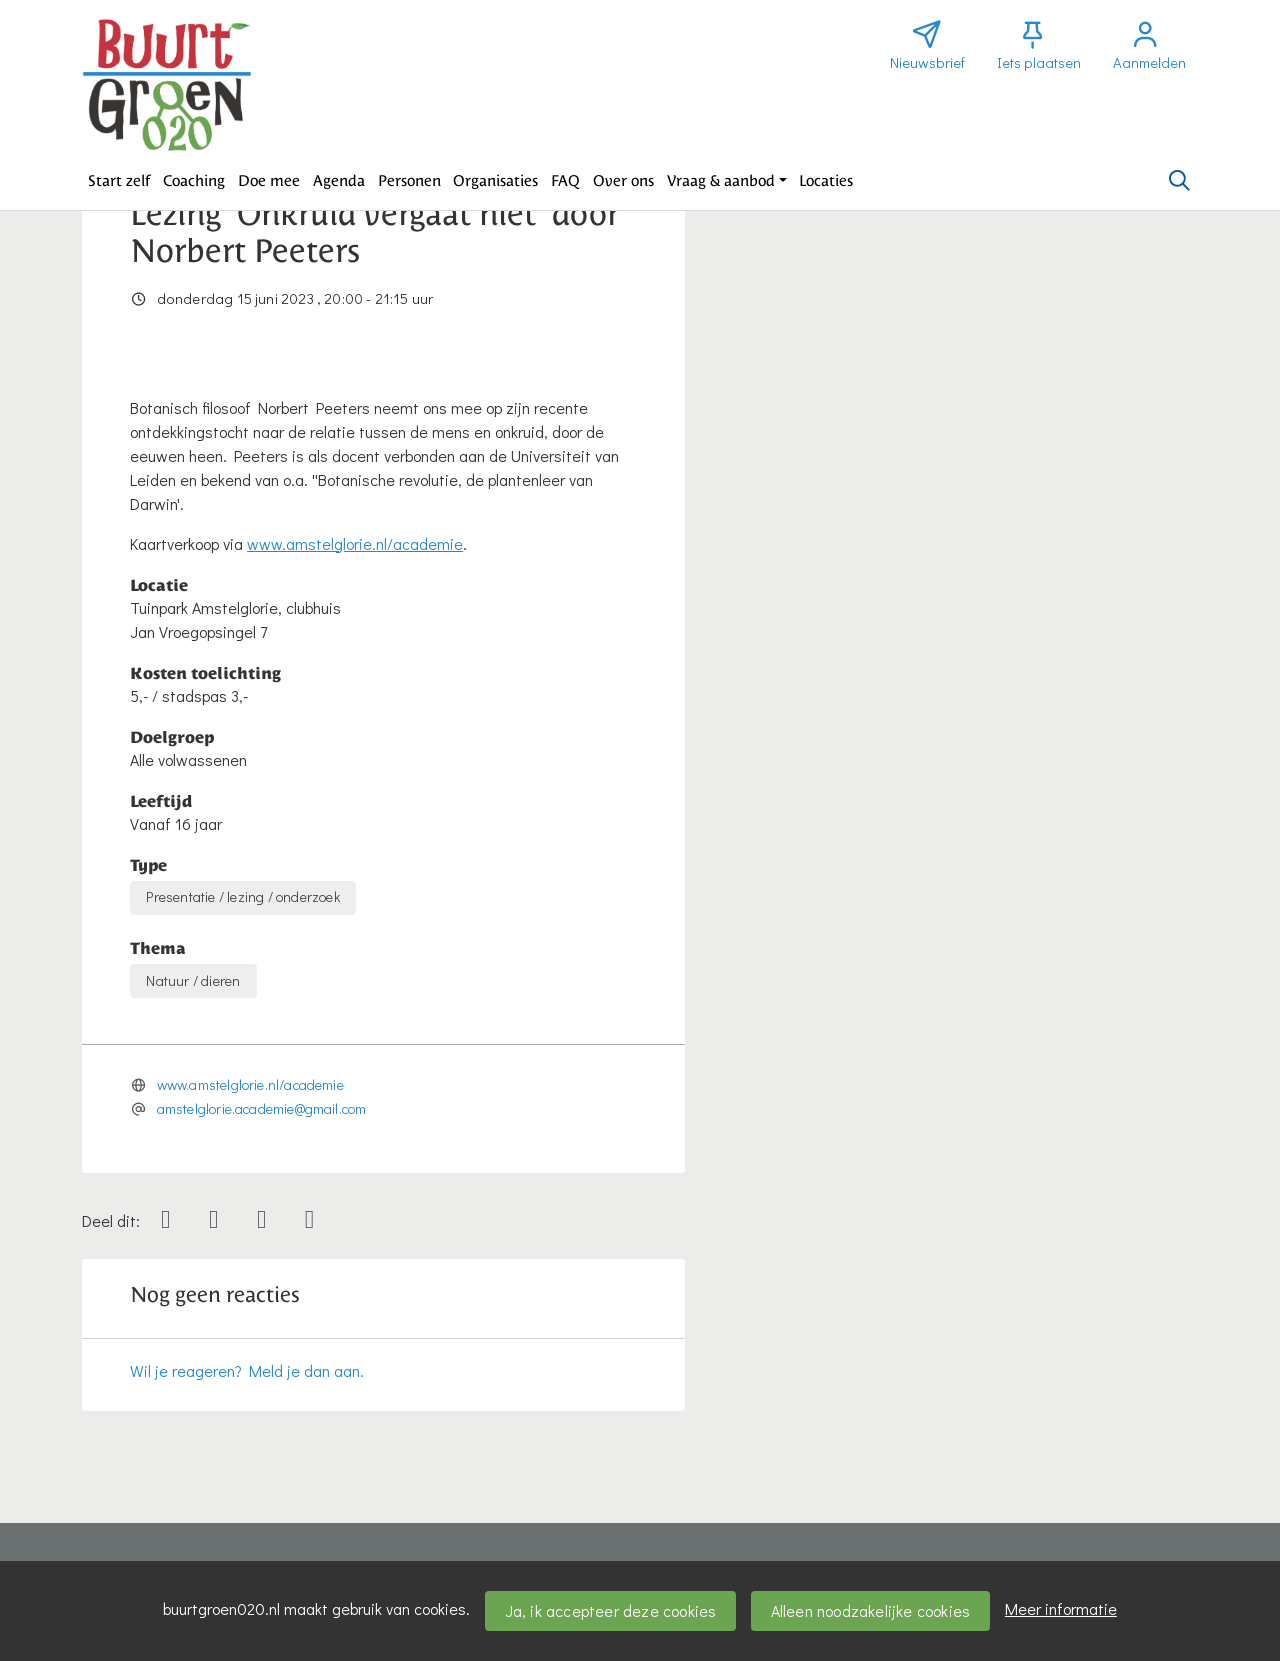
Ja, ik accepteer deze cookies (611, 1610)
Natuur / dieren (193, 980)
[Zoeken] (1179, 181)
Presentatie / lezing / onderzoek (242, 896)
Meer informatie (1061, 1608)
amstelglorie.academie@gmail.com (262, 1108)
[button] (119, 181)
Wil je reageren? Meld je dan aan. (247, 1370)
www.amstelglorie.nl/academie (355, 543)
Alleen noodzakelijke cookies (871, 1610)
